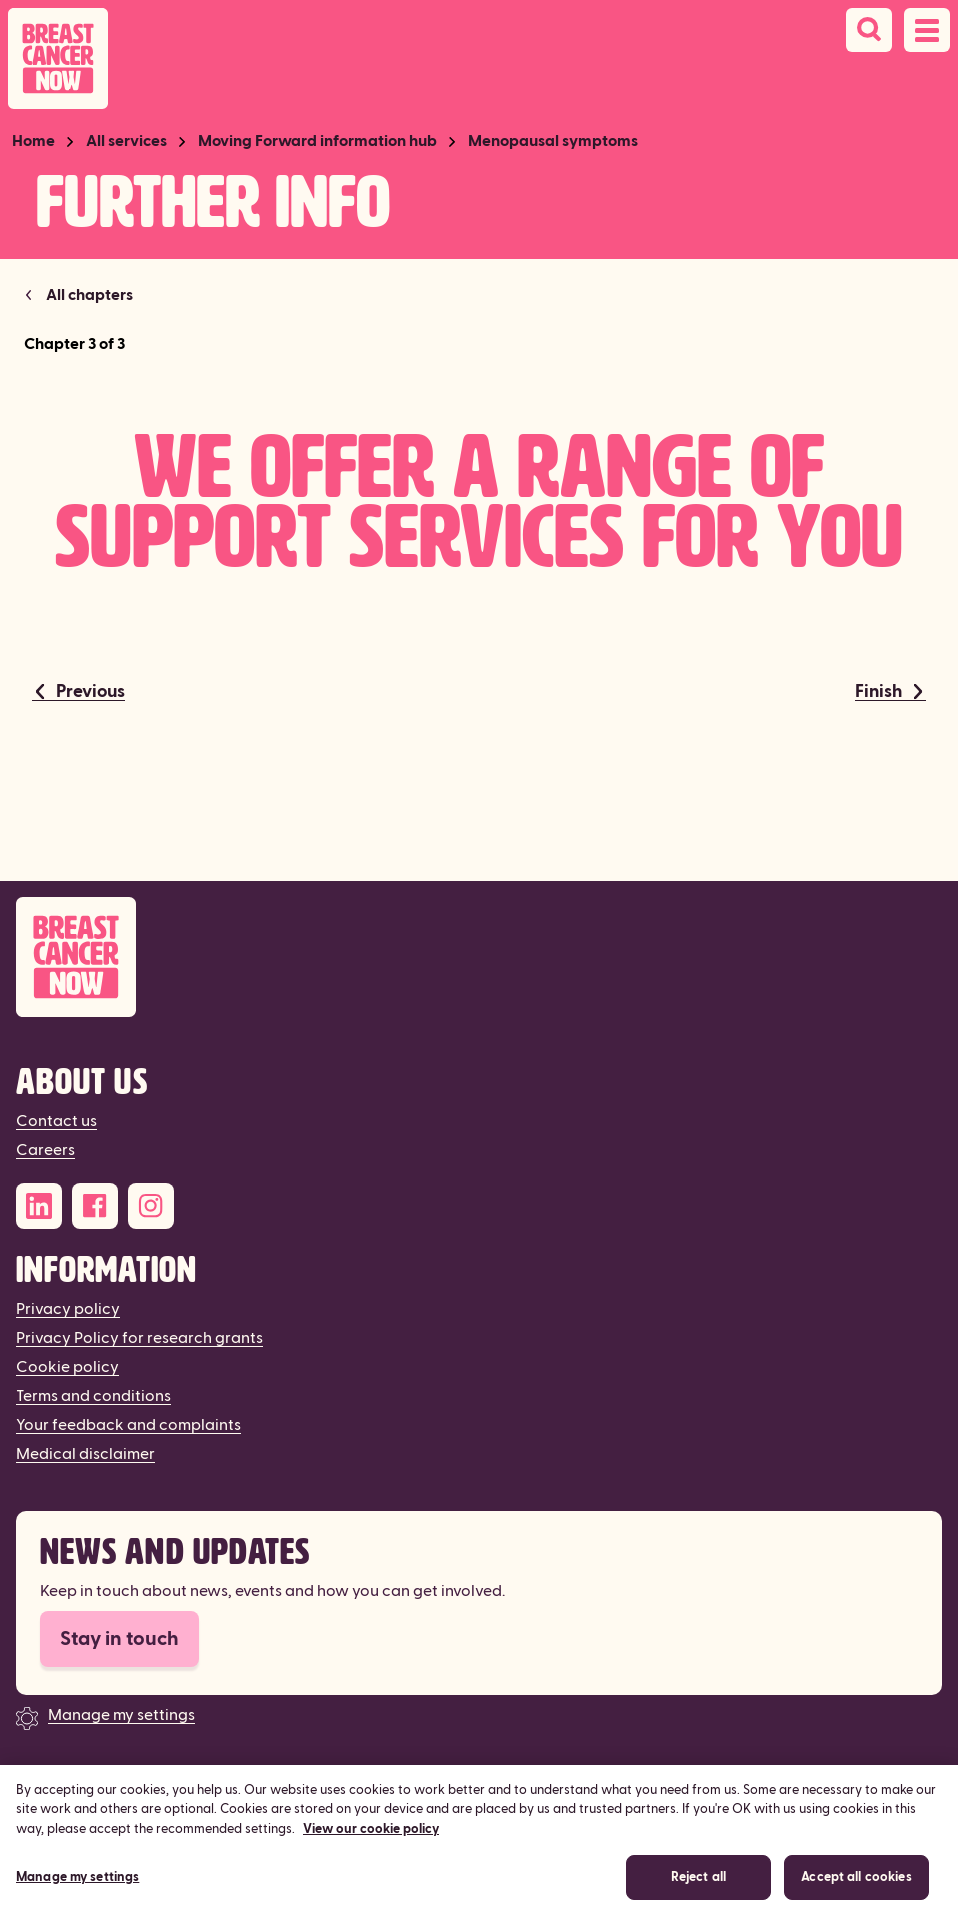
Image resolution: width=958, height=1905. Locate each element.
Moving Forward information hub (317, 141)
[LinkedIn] (39, 1206)
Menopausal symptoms (553, 141)
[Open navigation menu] (927, 30)
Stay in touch (119, 1639)
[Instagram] (151, 1206)
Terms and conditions (93, 1396)
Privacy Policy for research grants (139, 1338)
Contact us (56, 1121)
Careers (45, 1150)
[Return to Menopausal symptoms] (78, 295)
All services (126, 141)
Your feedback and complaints (128, 1425)
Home (33, 141)
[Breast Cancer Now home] (58, 58)
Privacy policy (68, 1309)
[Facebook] (95, 1206)
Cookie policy (67, 1367)
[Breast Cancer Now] (479, 957)
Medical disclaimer (85, 1454)
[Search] (869, 30)
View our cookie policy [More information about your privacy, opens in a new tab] (371, 1839)
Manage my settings (121, 1715)
